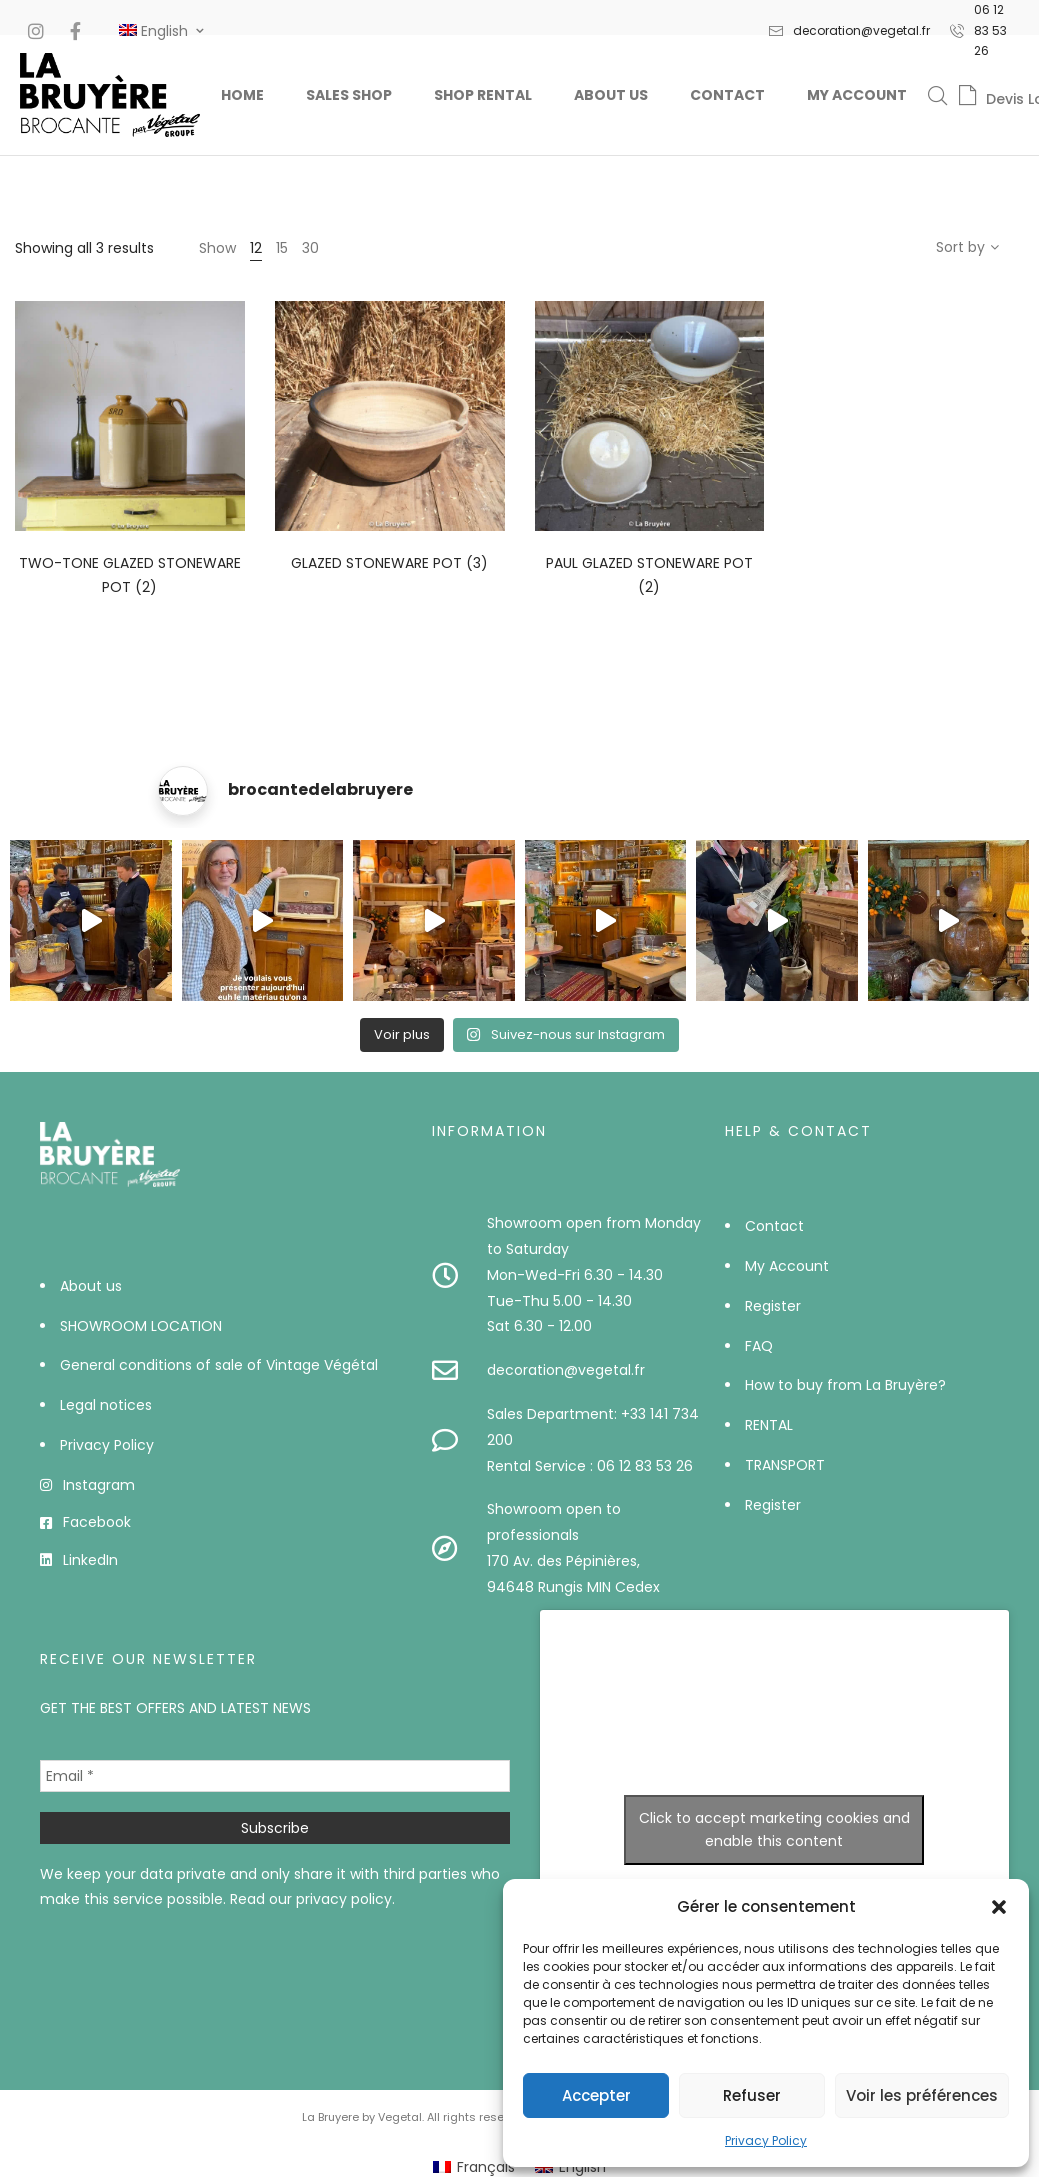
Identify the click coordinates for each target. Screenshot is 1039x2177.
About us (611, 95)
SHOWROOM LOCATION (141, 1326)
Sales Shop (349, 95)
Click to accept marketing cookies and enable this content (774, 1829)
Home (242, 95)
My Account (857, 95)
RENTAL (769, 1425)
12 (256, 248)
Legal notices (106, 1405)
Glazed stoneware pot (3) (389, 563)
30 (310, 248)
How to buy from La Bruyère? (845, 1385)
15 (282, 248)
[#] (153, 31)
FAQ (759, 1346)
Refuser (752, 2095)
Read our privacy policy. (312, 1899)
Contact (727, 95)
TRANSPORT (785, 1465)
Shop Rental (483, 95)
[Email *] (275, 1776)
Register (773, 1306)
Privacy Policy (766, 2140)
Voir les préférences (922, 2095)
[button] (999, 1907)
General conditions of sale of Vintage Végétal (219, 1365)
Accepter (596, 2095)
